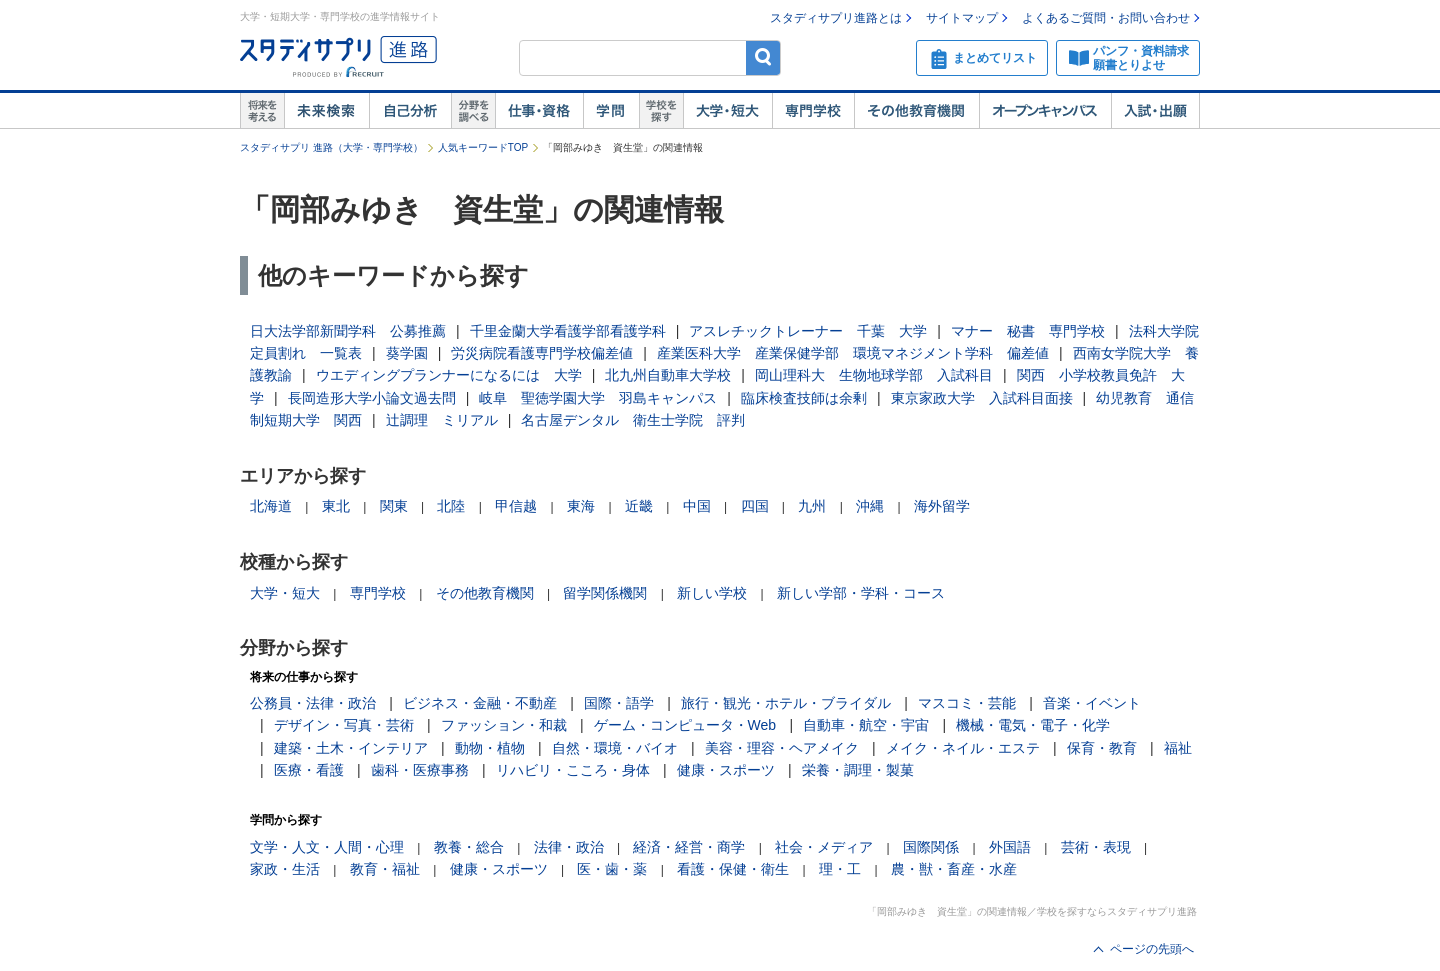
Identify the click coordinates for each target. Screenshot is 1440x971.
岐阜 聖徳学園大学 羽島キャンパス (598, 398)
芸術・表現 (1096, 847)
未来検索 (326, 111)
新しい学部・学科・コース (861, 593)
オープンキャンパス (1045, 111)
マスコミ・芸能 (967, 703)
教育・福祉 (385, 869)
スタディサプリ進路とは (836, 18)
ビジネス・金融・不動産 (480, 703)
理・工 (840, 869)
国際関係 (931, 847)
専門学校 (813, 111)
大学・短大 (727, 111)
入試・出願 (1155, 111)
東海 (581, 506)
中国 (697, 506)
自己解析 (410, 111)
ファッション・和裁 (504, 725)
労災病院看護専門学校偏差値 (542, 353)
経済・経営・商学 (689, 847)
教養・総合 (469, 847)
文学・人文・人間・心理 (327, 847)
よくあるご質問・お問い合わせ (1106, 18)
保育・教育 (1102, 748)
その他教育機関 (916, 111)
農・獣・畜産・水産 (954, 869)
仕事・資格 (539, 111)
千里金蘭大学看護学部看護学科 (568, 331)
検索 (763, 57)
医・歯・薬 (612, 869)
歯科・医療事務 (420, 770)
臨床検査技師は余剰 (804, 398)
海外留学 (942, 506)
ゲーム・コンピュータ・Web (685, 725)
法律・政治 (569, 847)
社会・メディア (824, 847)
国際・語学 (619, 703)
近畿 (639, 506)
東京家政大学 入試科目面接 (982, 398)
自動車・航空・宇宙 (866, 725)
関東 (394, 506)
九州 (812, 506)
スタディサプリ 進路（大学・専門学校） (331, 147)
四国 (755, 506)
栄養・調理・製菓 (858, 770)
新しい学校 (712, 593)
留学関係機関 (605, 593)
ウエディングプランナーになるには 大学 (449, 375)
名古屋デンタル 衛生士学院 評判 (633, 420)
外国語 (1010, 847)
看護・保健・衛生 (733, 869)
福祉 (1178, 748)
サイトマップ (962, 18)
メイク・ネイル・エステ (963, 748)
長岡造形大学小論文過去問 (372, 398)
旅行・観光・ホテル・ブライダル (786, 703)
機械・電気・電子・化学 (1033, 725)
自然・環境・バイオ (615, 748)
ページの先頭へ (1152, 949)
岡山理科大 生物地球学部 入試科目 (874, 375)
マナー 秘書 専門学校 (1028, 331)
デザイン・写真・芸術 (344, 725)
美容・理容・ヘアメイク (782, 748)
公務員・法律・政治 (313, 703)
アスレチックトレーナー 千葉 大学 (808, 331)
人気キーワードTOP (483, 147)
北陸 (451, 506)
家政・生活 (285, 869)
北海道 (271, 506)
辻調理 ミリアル (442, 420)
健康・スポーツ (726, 770)
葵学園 (407, 353)
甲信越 (516, 506)
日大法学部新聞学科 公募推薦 (348, 331)
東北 (336, 506)
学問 (611, 111)
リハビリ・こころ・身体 (573, 770)
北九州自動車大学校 (668, 375)
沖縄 (870, 506)
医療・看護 (309, 770)
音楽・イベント (1092, 703)
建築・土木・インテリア (351, 748)
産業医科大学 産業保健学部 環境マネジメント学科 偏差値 (853, 353)
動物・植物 (490, 748)
